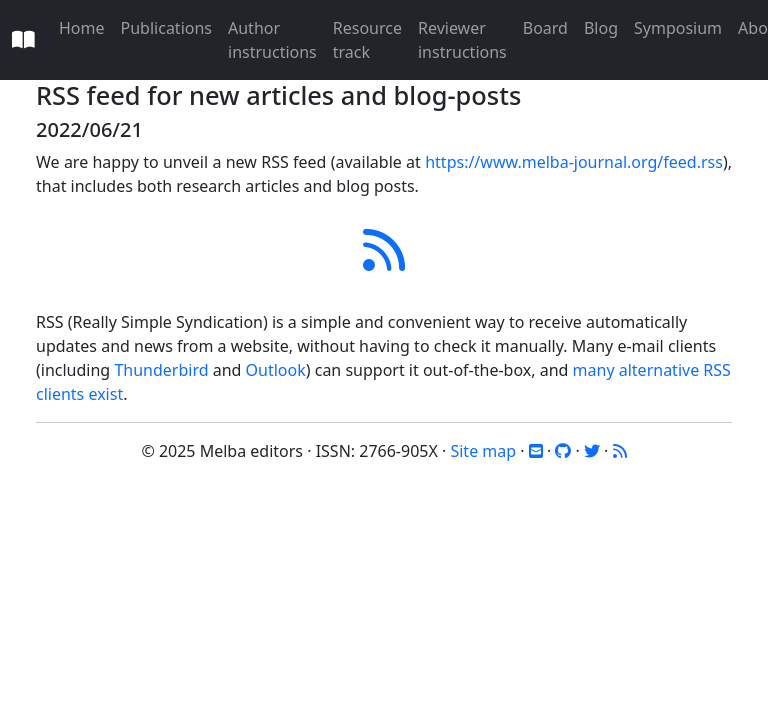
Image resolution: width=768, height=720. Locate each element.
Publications (166, 28)
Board (545, 28)
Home (82, 28)
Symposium (678, 28)
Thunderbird (161, 370)
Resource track (367, 40)
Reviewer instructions (462, 40)
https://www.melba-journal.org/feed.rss (574, 162)
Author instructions (272, 40)
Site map (483, 451)
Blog (601, 28)
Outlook (276, 370)
